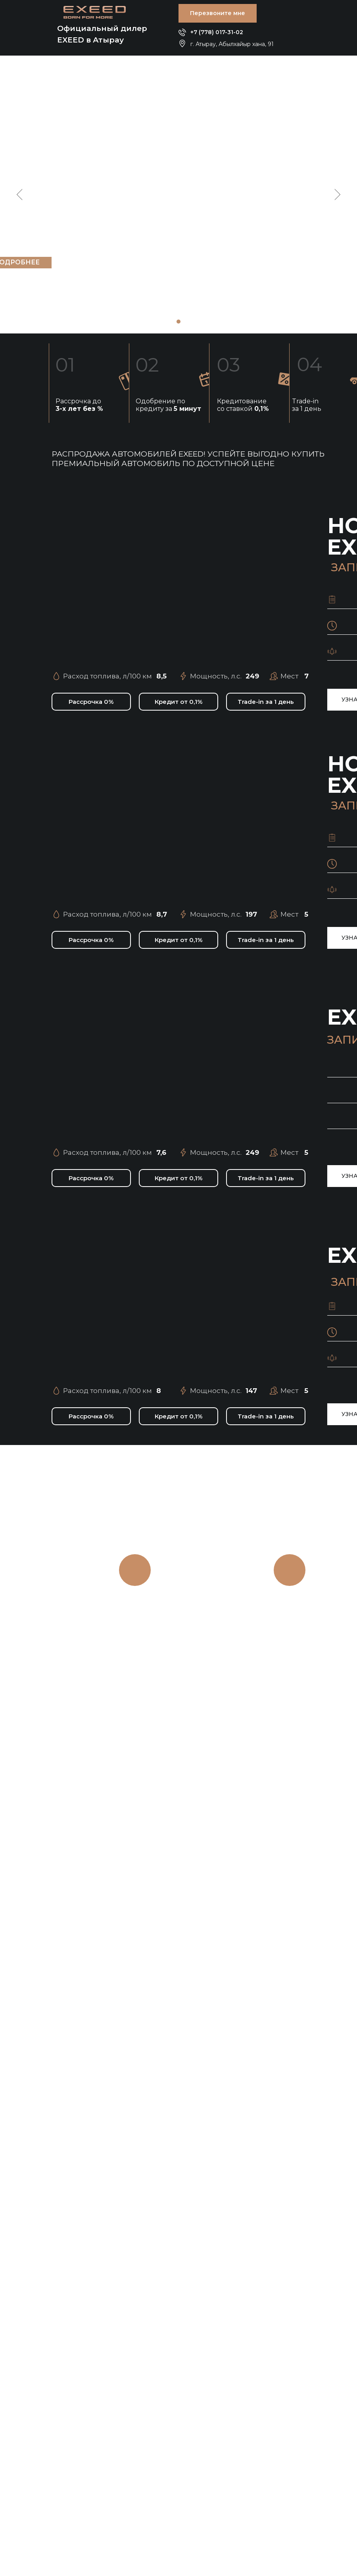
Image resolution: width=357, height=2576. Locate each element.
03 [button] (228, 364)
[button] (217, 13)
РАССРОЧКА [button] (292, 1607)
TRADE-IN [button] (135, 1607)
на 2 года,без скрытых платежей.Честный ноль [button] (289, 1644)
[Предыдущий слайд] (20, 194)
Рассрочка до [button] (79, 404)
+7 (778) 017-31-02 (216, 32)
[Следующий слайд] (337, 194)
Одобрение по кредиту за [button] (168, 404)
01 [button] (65, 364)
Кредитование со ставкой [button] (243, 404)
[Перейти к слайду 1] (178, 322)
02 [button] (147, 364)
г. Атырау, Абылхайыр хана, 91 (232, 44)
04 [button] (309, 364)
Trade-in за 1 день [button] (306, 404)
